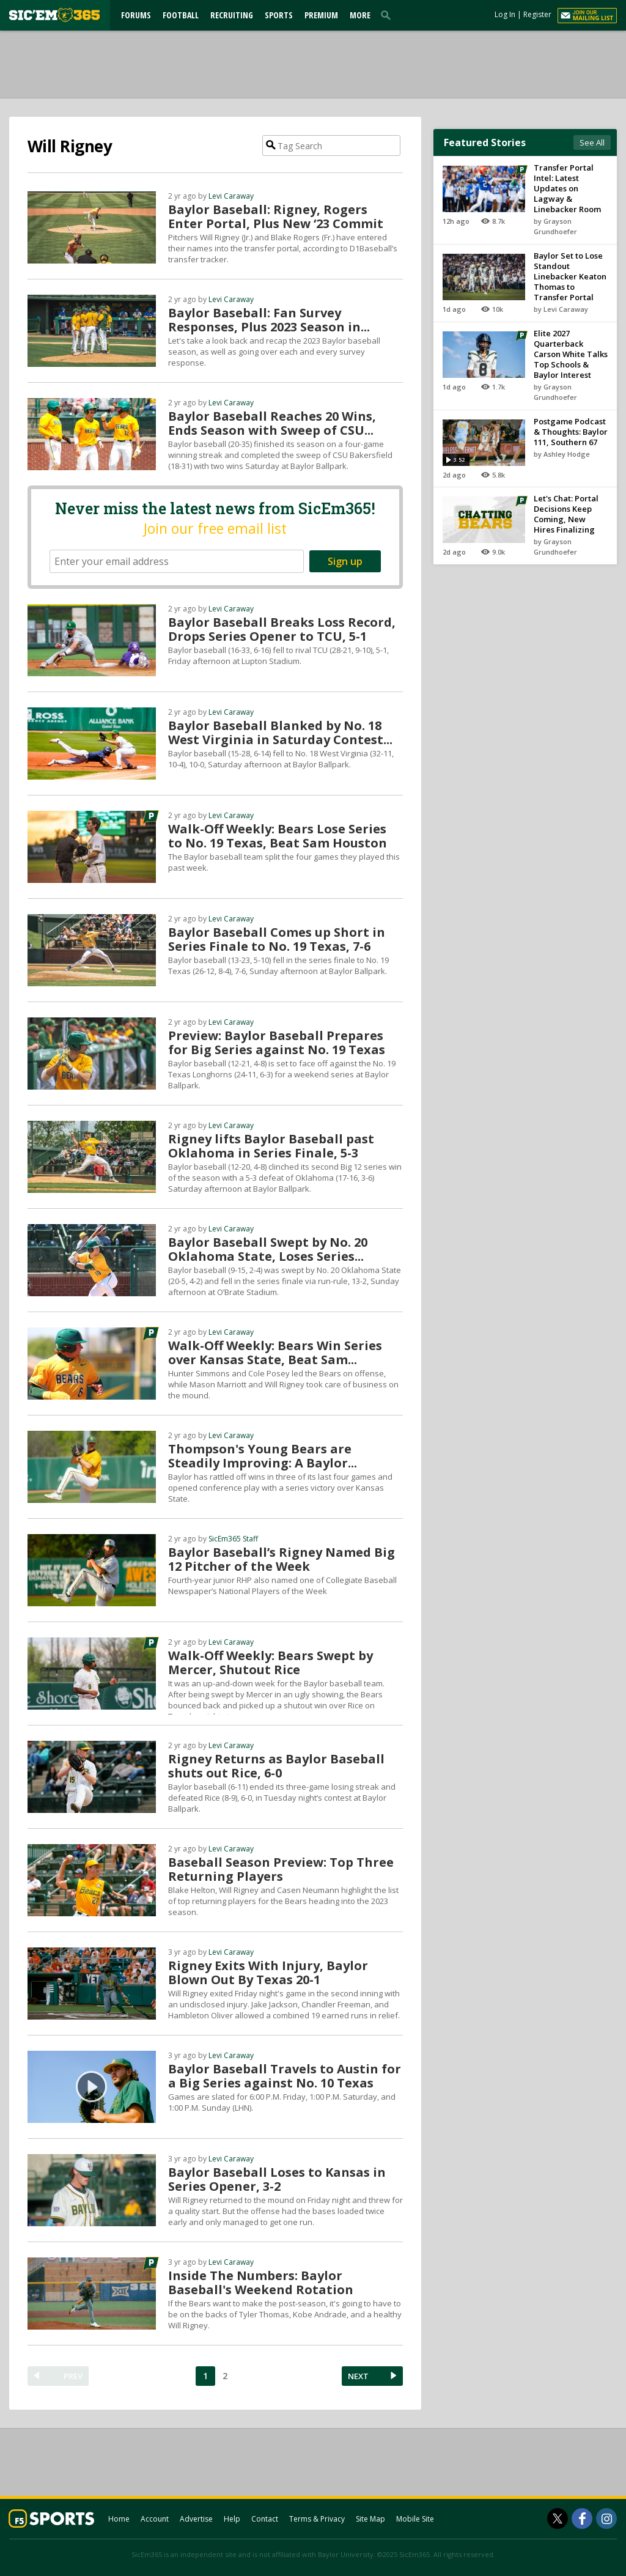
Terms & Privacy (317, 2519)
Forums (136, 15)
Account (155, 2519)
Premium (321, 15)
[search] (388, 15)
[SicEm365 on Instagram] (606, 2518)
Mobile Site (415, 2519)
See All (592, 142)
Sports (279, 15)
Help (232, 2519)
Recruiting (231, 15)
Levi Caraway (231, 196)
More (360, 15)
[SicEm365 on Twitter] (557, 2518)
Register (537, 14)
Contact (264, 2519)
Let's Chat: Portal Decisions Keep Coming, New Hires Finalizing (566, 514)
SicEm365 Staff (233, 1538)
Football (181, 15)
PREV (73, 2376)
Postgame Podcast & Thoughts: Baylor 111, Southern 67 (571, 432)
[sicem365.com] (54, 15)
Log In (505, 14)
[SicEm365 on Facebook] (582, 2518)
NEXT (358, 2376)
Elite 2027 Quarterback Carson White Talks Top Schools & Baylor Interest (571, 354)
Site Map (370, 2519)
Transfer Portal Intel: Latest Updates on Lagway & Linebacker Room (567, 188)
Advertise (196, 2519)
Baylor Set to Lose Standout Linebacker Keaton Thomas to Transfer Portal (570, 276)
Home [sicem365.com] (119, 2519)
